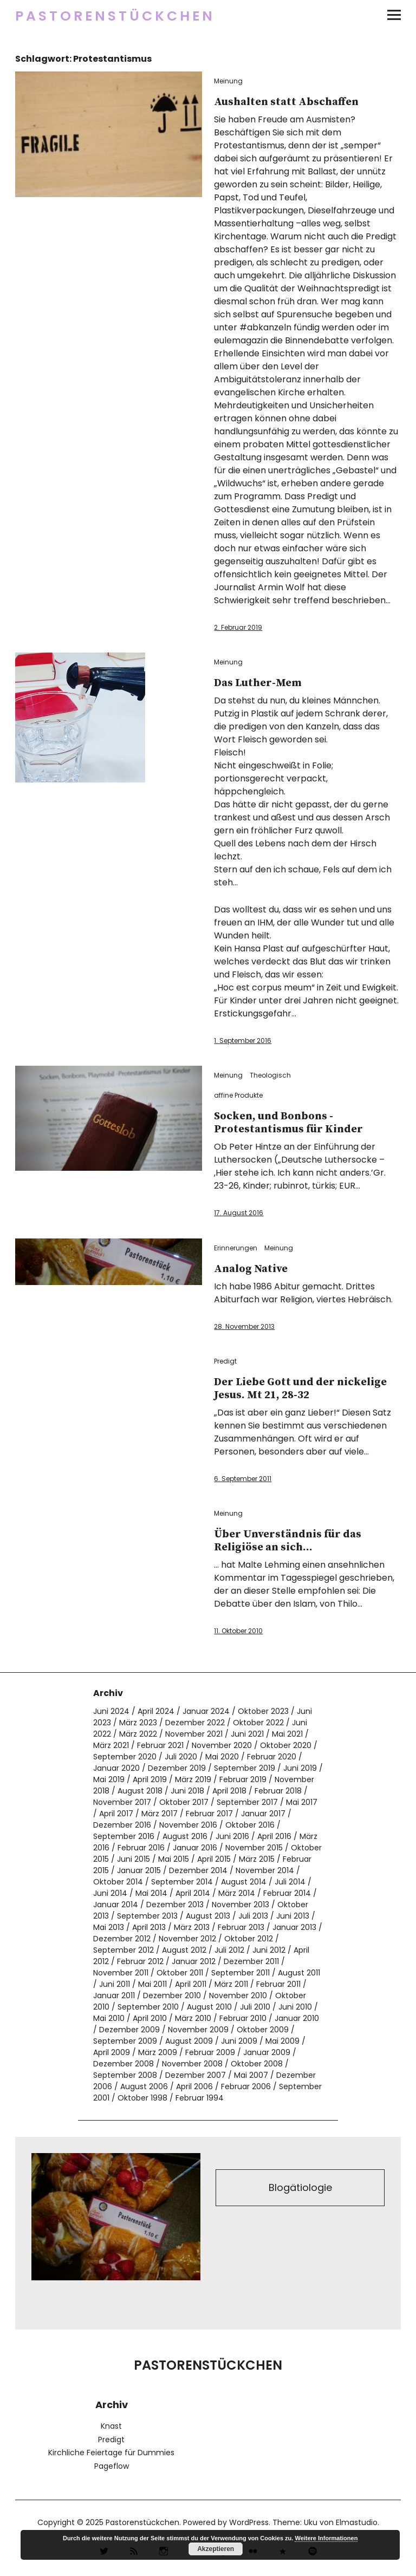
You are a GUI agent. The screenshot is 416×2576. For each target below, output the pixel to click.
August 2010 (209, 2006)
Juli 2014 (290, 1881)
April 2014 (193, 1893)
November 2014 (265, 1870)
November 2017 (122, 1802)
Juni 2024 (111, 1711)
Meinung (228, 81)
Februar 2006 (246, 2086)
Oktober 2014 (118, 1881)
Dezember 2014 (198, 1870)
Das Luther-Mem (258, 683)
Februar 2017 (209, 1813)
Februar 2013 (241, 1927)
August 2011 (299, 1972)
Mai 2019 (109, 1779)
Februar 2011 (278, 1984)
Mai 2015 (173, 1859)
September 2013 (147, 1915)
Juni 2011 (114, 1984)
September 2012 (123, 1950)
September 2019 (244, 1768)
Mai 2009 (282, 2041)
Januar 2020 (116, 1768)
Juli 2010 (255, 2006)
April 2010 (150, 2018)
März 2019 (193, 1779)
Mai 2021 (287, 1734)
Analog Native (251, 1269)
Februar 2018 (278, 1790)
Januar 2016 (195, 1847)
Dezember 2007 (195, 2075)
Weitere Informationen (326, 2538)
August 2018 (140, 1790)
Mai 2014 (151, 1893)
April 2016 (274, 1836)
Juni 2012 (268, 1950)
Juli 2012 (229, 1950)
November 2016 (188, 1824)
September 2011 (240, 1972)
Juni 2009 (239, 2041)
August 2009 (189, 2041)
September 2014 (182, 1881)
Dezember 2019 (177, 1768)
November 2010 (238, 1995)
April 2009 (111, 2052)
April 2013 (149, 1927)
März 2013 (192, 1927)
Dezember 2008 (123, 2063)
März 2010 (193, 2018)
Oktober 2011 (180, 1972)
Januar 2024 (206, 1711)
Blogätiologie (300, 2187)
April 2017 (116, 1813)
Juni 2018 (187, 1790)
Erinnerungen (235, 1248)
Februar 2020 (271, 1756)
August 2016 (184, 1836)
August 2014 (243, 1881)
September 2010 (148, 2006)
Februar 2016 (141, 1847)
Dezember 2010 (172, 1995)
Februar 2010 (242, 2018)
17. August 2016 (238, 1212)
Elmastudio (357, 2522)
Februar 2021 (160, 1745)
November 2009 (198, 2029)
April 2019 (150, 1779)
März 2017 (159, 1813)
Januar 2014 (115, 1904)
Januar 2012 (194, 1961)
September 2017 (247, 1802)
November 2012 (187, 1938)
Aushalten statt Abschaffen (286, 102)
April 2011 (190, 1984)
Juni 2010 (295, 2006)
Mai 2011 (152, 1984)
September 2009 (125, 2041)
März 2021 (111, 1745)
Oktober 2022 (258, 1722)
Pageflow (111, 2466)
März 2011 (231, 1984)
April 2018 (229, 1790)
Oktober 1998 (142, 2097)
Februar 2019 (242, 1779)
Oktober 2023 (263, 1711)
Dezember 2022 (195, 1722)
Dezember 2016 (122, 1824)
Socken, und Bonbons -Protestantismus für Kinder (288, 1123)
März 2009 (157, 2052)
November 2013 (240, 1904)
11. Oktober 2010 (238, 1630)
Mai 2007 (251, 2075)
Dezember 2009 (129, 2029)
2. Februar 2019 (238, 627)
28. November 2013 (244, 1326)
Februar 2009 (210, 2052)
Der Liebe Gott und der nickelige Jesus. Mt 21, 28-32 (300, 1388)
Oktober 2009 (263, 2029)
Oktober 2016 (250, 1824)
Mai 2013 (108, 1927)
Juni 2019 (300, 1768)
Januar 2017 (263, 1813)
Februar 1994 (200, 2097)
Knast (111, 2426)
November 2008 (192, 2063)
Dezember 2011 (251, 1961)
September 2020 (125, 1756)
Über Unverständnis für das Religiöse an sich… (287, 1541)
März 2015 (257, 1859)
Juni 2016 (232, 1836)
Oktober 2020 (285, 1745)
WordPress (249, 2522)
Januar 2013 (294, 1927)
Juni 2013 (292, 1915)
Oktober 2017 (184, 1802)
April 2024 (156, 1711)
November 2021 (194, 1734)
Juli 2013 (253, 1915)
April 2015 (214, 1859)
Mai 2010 (109, 2018)
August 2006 (144, 2086)
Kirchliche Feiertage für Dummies (111, 2452)
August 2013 (208, 1915)
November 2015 (254, 1847)
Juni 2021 (247, 1734)
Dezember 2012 (122, 1938)
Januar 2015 (139, 1870)
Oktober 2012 (248, 1938)
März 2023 (138, 1722)
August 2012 (184, 1950)
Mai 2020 (222, 1756)
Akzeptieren (215, 2549)
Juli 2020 (181, 1756)
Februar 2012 (140, 1961)
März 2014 (236, 1893)
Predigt (225, 1361)
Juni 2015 (133, 1859)
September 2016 (123, 1836)
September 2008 (125, 2075)
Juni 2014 (110, 1893)
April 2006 (194, 2086)
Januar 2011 (114, 1995)
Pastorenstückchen (115, 15)
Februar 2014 (287, 1893)
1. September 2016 (242, 1040)
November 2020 (222, 1745)
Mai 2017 (301, 1802)
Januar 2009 (266, 2052)
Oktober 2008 (257, 2063)
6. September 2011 (242, 1478)
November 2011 (120, 1972)
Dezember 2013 (175, 1904)
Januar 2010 (297, 2018)
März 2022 (138, 1734)
